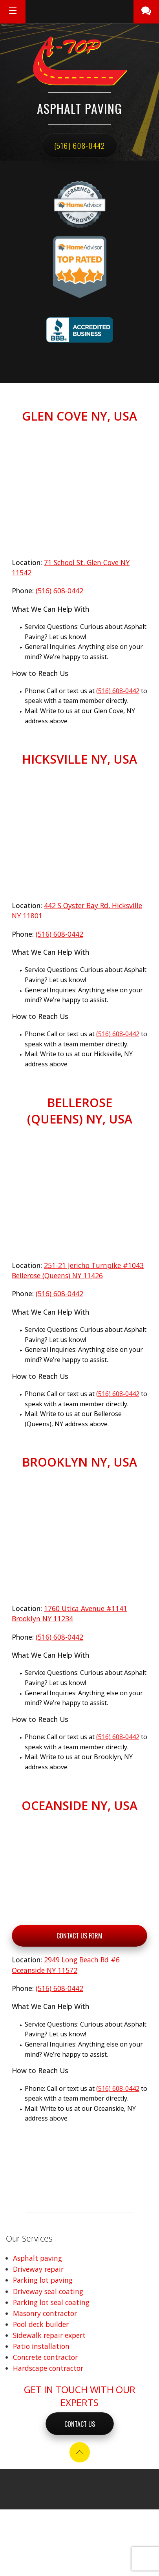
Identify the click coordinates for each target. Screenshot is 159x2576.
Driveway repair (38, 2269)
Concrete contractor (45, 2357)
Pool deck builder (41, 2324)
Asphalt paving (37, 2258)
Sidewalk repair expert (49, 2335)
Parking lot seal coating (51, 2302)
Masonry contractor (45, 2313)
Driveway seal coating (48, 2291)
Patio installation (41, 2346)
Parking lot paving (43, 2280)
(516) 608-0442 (79, 145)
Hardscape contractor (48, 2368)
